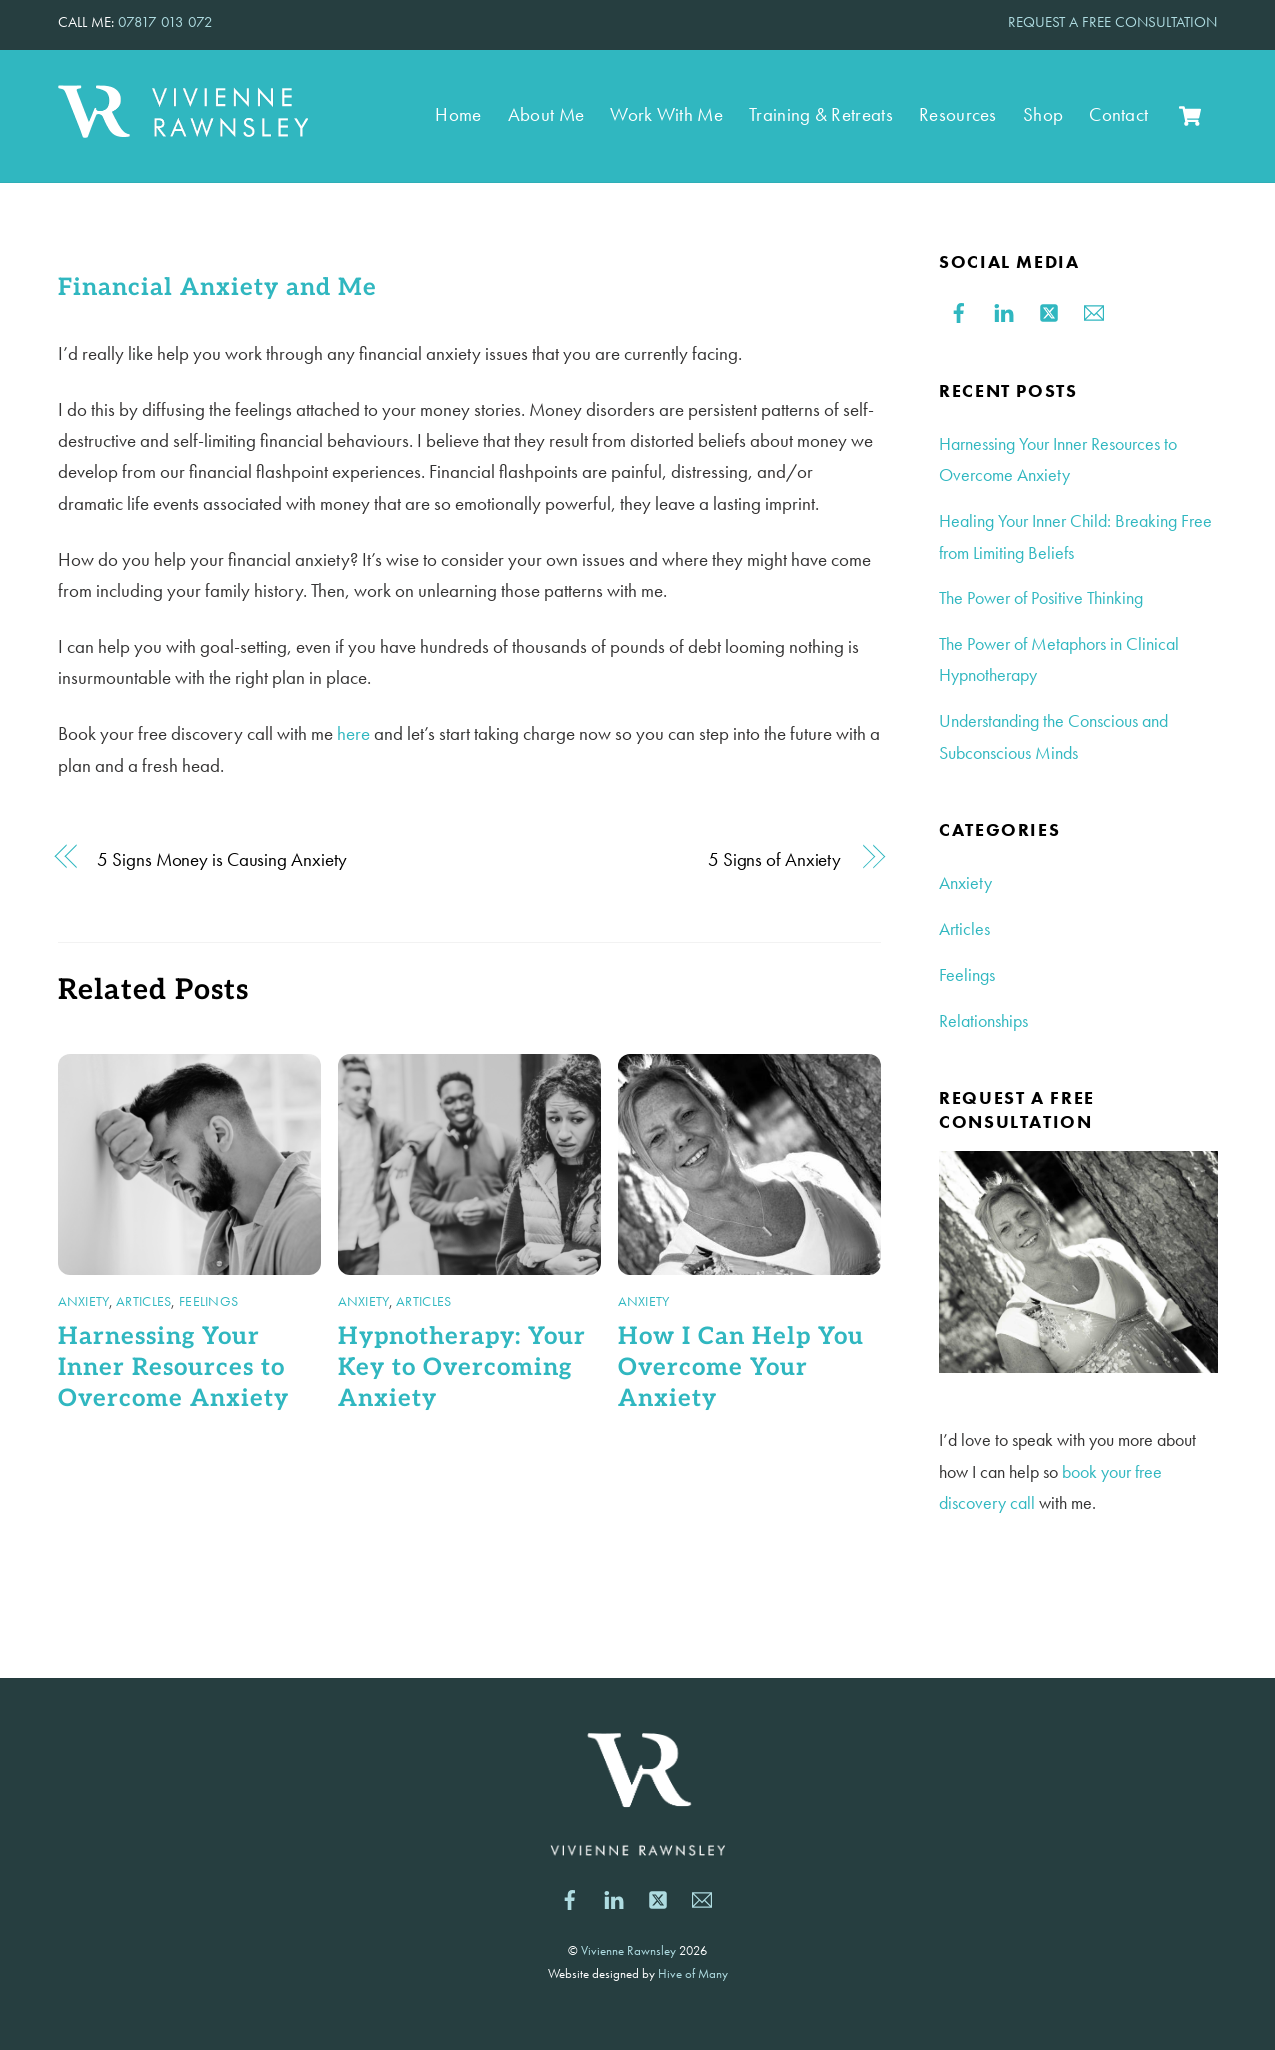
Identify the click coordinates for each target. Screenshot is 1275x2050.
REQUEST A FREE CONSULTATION (1112, 22)
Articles (143, 1301)
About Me (546, 115)
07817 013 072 (165, 22)
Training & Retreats (821, 115)
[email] (1094, 308)
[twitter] (1049, 308)
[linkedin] (1004, 308)
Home (458, 115)
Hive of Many (693, 1973)
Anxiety (83, 1301)
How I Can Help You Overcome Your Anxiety (741, 1367)
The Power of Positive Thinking (1041, 597)
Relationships (983, 1020)
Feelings (208, 1301)
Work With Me (666, 115)
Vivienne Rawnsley (628, 1950)
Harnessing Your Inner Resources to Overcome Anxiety (173, 1367)
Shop (1043, 115)
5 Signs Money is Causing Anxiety (222, 859)
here (353, 733)
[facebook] (959, 308)
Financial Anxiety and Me (217, 287)
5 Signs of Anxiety (774, 859)
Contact (1118, 115)
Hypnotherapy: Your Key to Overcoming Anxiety (462, 1367)
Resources (958, 115)
